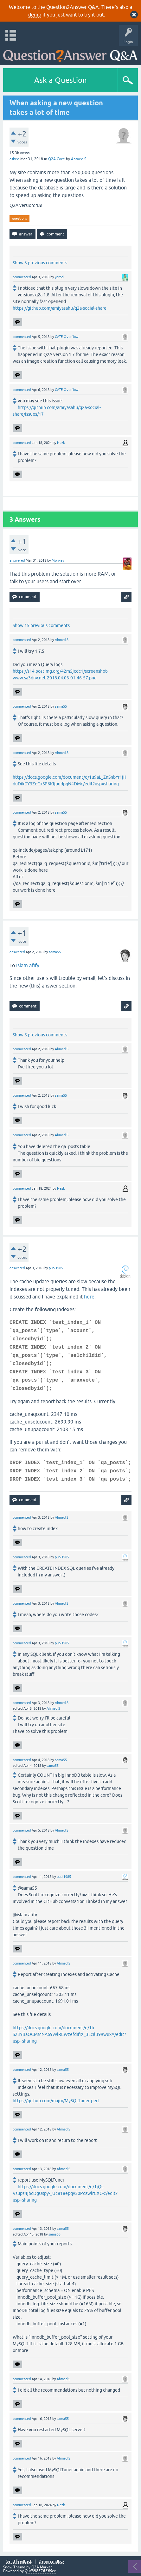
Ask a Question (60, 80)
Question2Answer (40, 2571)
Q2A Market (41, 2567)
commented (22, 277)
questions (19, 218)
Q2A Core (56, 159)
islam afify (27, 965)
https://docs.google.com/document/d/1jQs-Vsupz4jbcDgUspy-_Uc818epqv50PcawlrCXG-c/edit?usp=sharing (65, 2193)
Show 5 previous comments (40, 1034)
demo (34, 14)
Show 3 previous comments (40, 262)
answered (17, 560)
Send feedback (19, 2561)
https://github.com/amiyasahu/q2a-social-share (59, 308)
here (89, 1296)
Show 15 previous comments (41, 625)
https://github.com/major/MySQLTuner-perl (56, 2100)
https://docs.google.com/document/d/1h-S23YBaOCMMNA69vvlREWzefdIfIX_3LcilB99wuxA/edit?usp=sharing (69, 2034)
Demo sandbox (51, 2561)
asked (14, 159)
